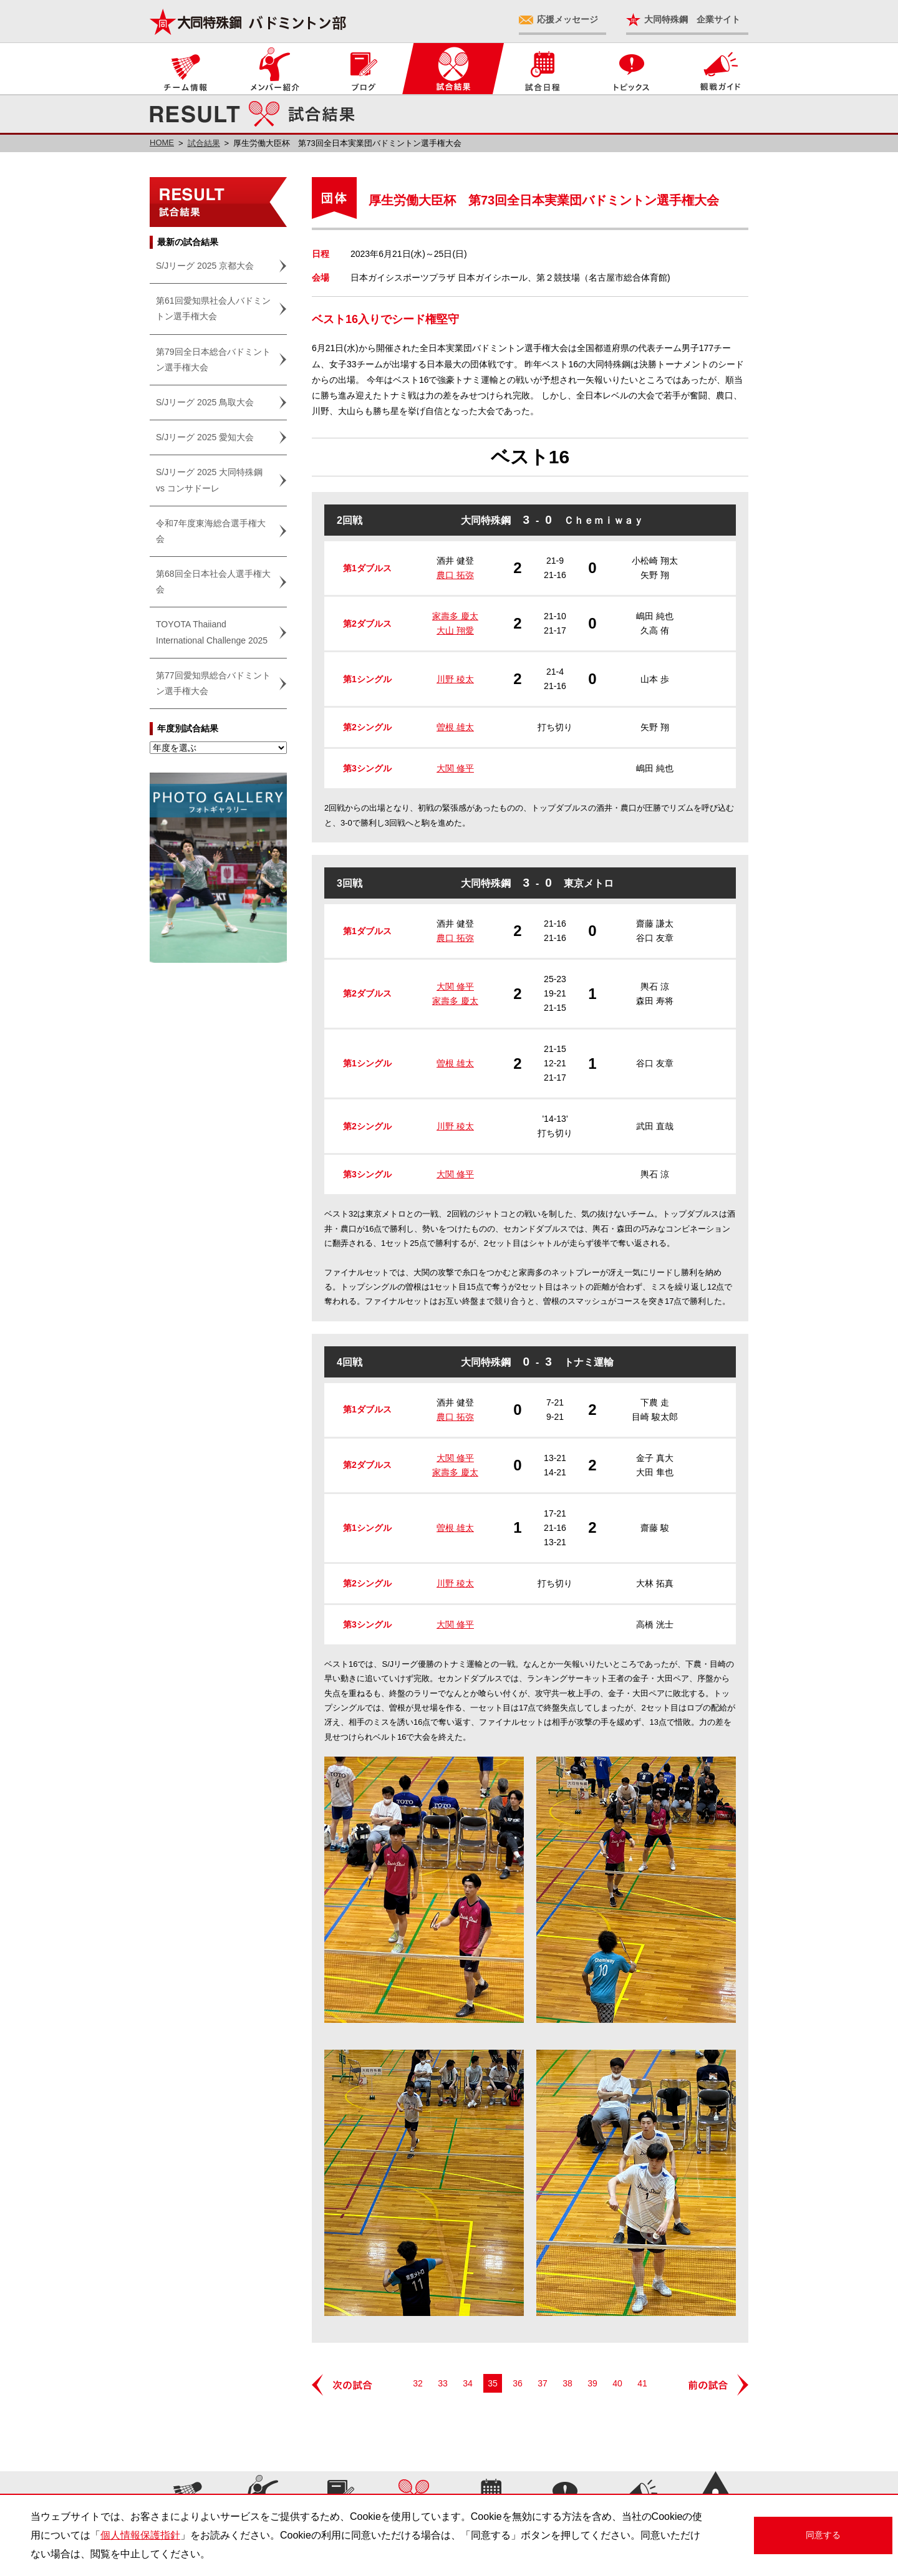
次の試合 (343, 2385)
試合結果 (204, 143)
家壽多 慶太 (455, 616)
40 (617, 2383)
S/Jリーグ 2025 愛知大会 (205, 437)
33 (443, 2383)
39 (592, 2383)
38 (567, 2383)
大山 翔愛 (455, 630)
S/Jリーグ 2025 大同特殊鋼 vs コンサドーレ (209, 480)
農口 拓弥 (455, 575)
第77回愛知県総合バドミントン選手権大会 (213, 683)
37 (543, 2383)
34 (468, 2383)
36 (518, 2383)
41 (642, 2383)
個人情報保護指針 (140, 2535)
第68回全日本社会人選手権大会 (213, 581)
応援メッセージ (567, 19)
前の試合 (717, 2385)
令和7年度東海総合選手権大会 (211, 531)
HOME (162, 142)
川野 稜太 (455, 679)
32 (418, 2383)
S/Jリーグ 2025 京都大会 (205, 266)
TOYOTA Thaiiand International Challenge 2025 (212, 632)
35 (493, 2383)
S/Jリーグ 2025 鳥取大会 (205, 402)
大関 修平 (455, 768)
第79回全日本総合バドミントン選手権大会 (213, 359)
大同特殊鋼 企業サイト (692, 19)
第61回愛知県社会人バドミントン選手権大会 (213, 308)
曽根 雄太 (455, 727)
